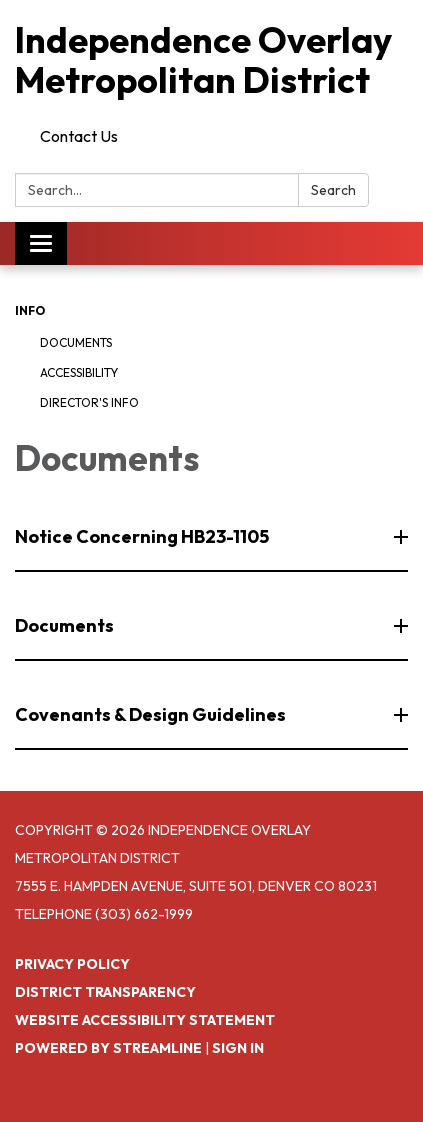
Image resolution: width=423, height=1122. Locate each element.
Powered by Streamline (108, 1048)
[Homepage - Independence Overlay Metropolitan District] (211, 59)
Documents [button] (66, 625)
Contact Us (79, 136)
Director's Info (89, 402)
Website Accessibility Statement (145, 1020)
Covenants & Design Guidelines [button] (152, 714)
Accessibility (79, 372)
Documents (76, 342)
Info (30, 310)
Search (333, 190)
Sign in (238, 1048)
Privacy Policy (72, 964)
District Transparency (105, 992)
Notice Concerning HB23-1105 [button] (143, 536)
